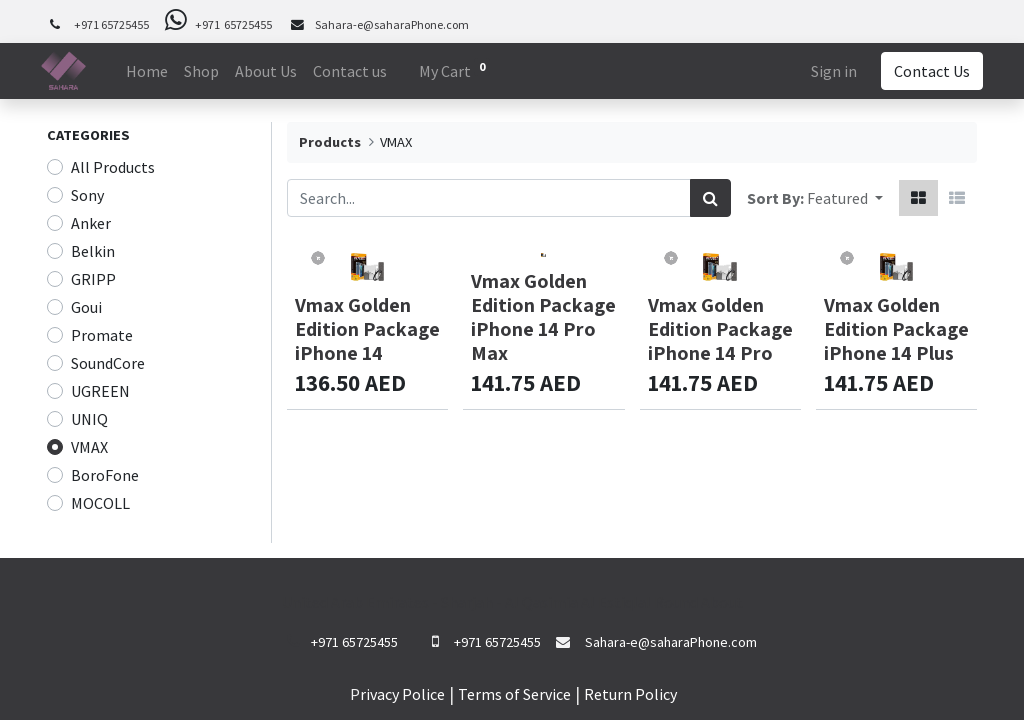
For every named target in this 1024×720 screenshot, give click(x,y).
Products (330, 142)
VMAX (89, 447)
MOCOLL (100, 503)
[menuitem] (153, 71)
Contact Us (926, 71)
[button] (845, 198)
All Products (113, 167)
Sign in (828, 71)
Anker (91, 223)
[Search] (710, 198)
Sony (87, 195)
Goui (86, 307)
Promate (102, 335)
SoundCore (108, 363)
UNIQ (89, 419)
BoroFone (105, 475)
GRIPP (93, 279)
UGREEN (100, 391)
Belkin (93, 251)
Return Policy (630, 694)
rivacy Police (402, 694)
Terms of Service (514, 694)
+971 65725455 (111, 24)
